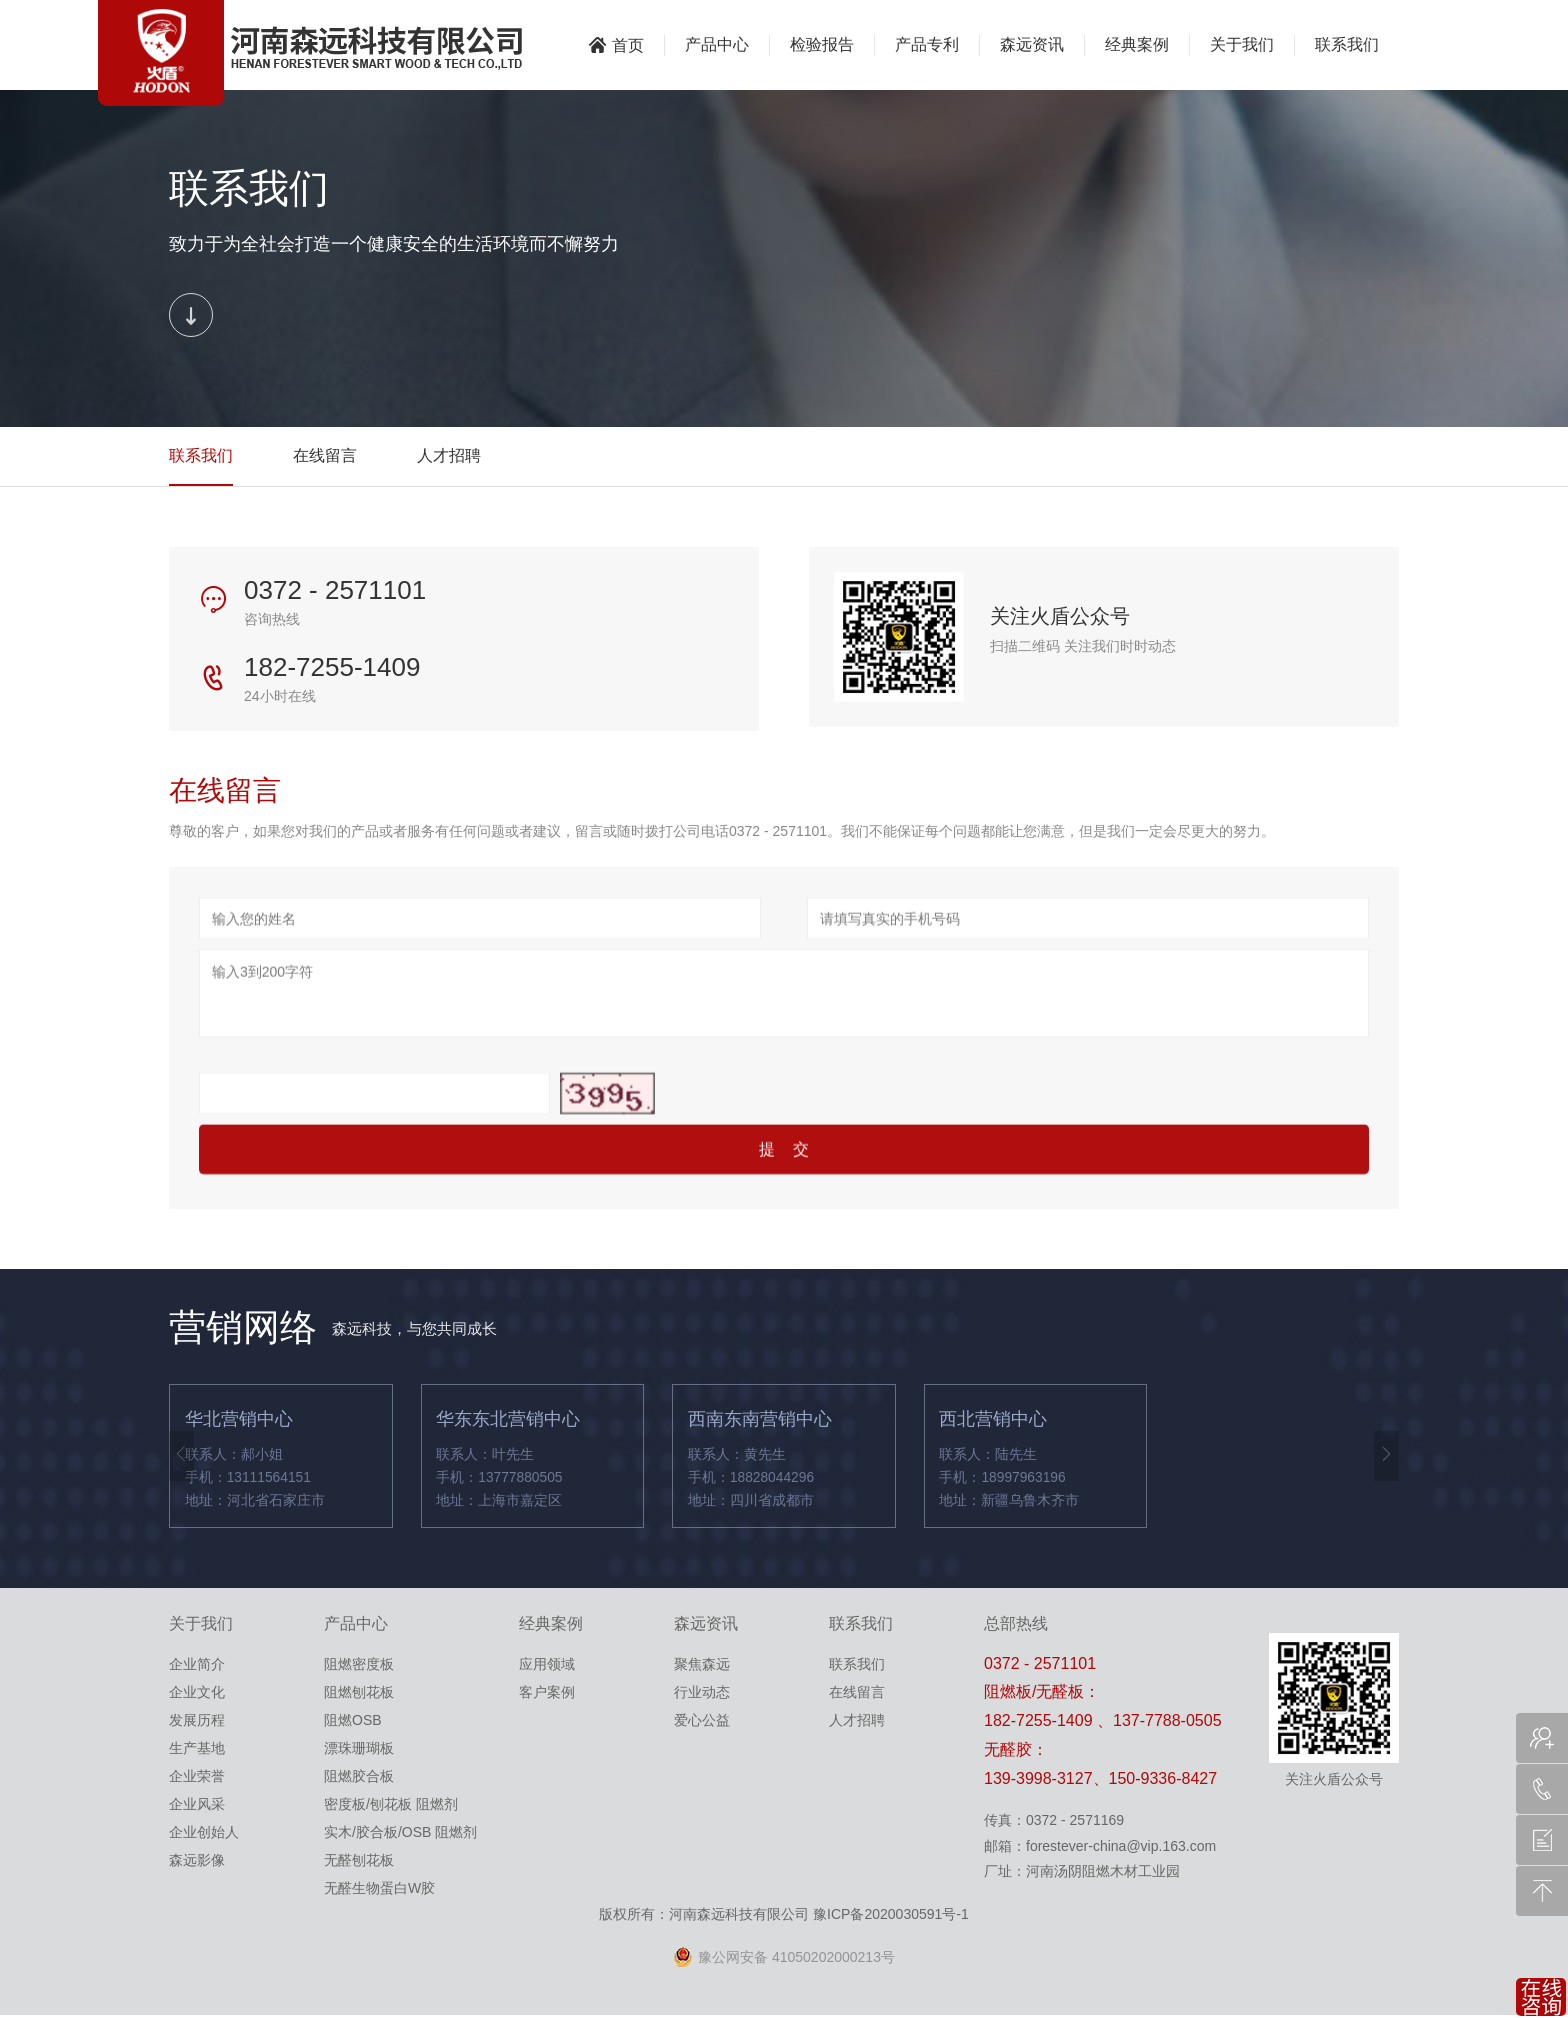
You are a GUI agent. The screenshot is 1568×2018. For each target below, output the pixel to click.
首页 (616, 45)
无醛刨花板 (359, 1862)
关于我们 (1242, 44)
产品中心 (717, 44)
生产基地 (197, 1750)
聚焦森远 (702, 1666)
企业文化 (197, 1694)
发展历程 (197, 1722)
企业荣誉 (197, 1778)
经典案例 (1137, 44)
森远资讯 (1032, 44)
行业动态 (702, 1694)
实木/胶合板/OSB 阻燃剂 (400, 1834)
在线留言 (325, 457)
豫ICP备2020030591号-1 (891, 1916)
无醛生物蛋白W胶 (379, 1890)
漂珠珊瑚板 (359, 1750)
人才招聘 (449, 457)
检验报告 (822, 44)
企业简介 (197, 1666)
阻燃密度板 (359, 1666)
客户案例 (547, 1694)
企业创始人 (204, 1834)
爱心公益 (702, 1722)
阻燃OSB (353, 1722)
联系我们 (1347, 44)
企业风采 (197, 1806)
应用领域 (547, 1666)
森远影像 (197, 1862)
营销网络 (245, 1331)
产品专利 (927, 44)
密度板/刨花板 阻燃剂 (391, 1806)
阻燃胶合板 (359, 1778)
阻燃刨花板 (359, 1694)
